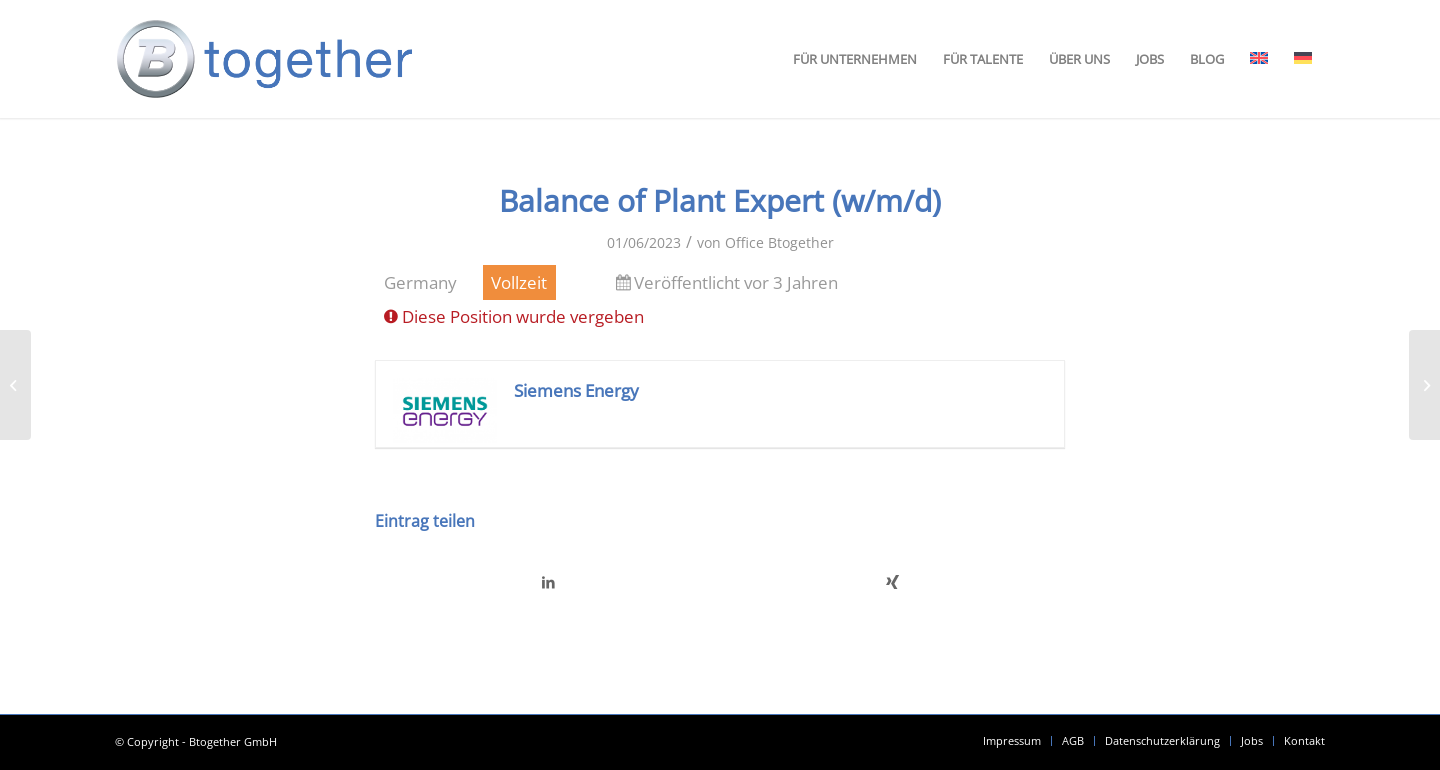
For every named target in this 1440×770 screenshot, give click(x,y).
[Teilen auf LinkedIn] (548, 582)
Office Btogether (779, 242)
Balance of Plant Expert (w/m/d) (720, 200)
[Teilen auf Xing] (892, 582)
